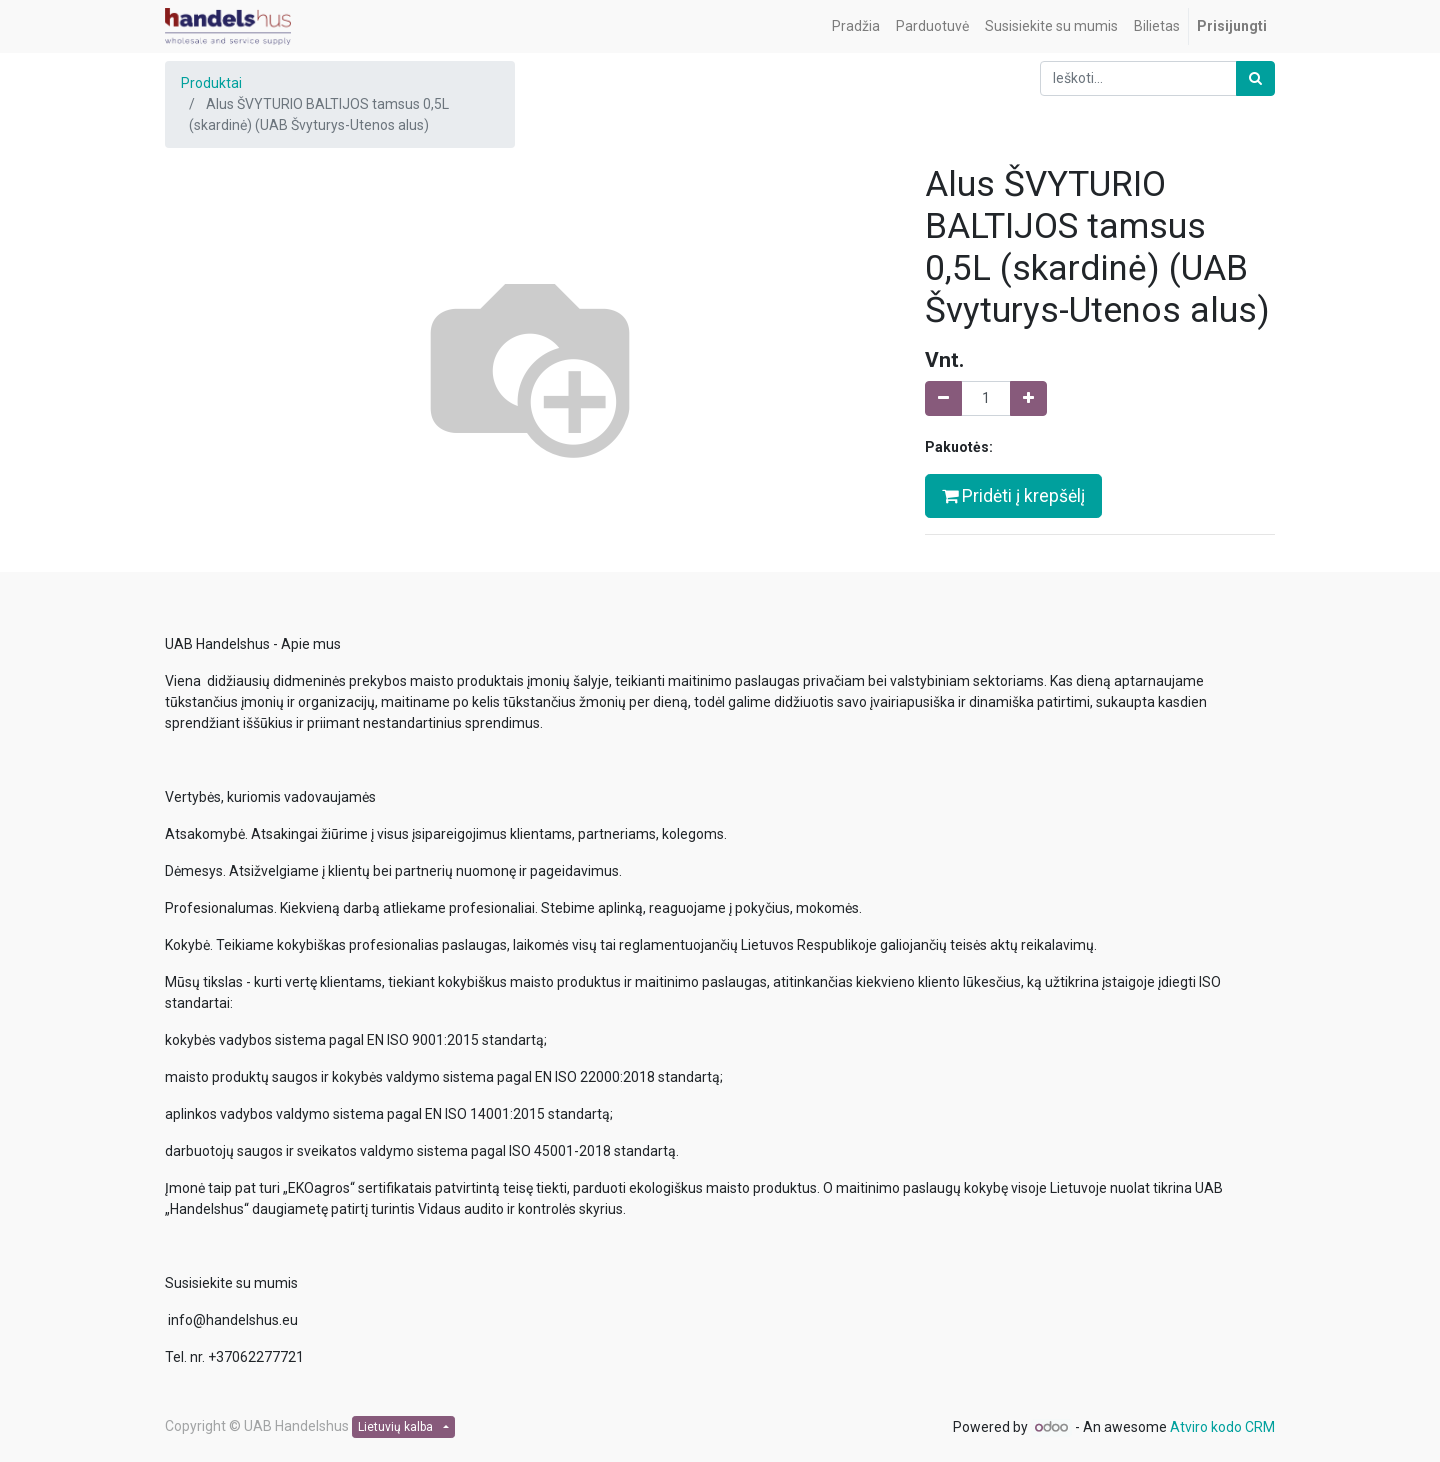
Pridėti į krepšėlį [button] (1013, 496)
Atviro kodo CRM (1222, 1427)
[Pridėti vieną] (1028, 398)
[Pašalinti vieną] (943, 398)
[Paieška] (1255, 78)
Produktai (211, 83)
